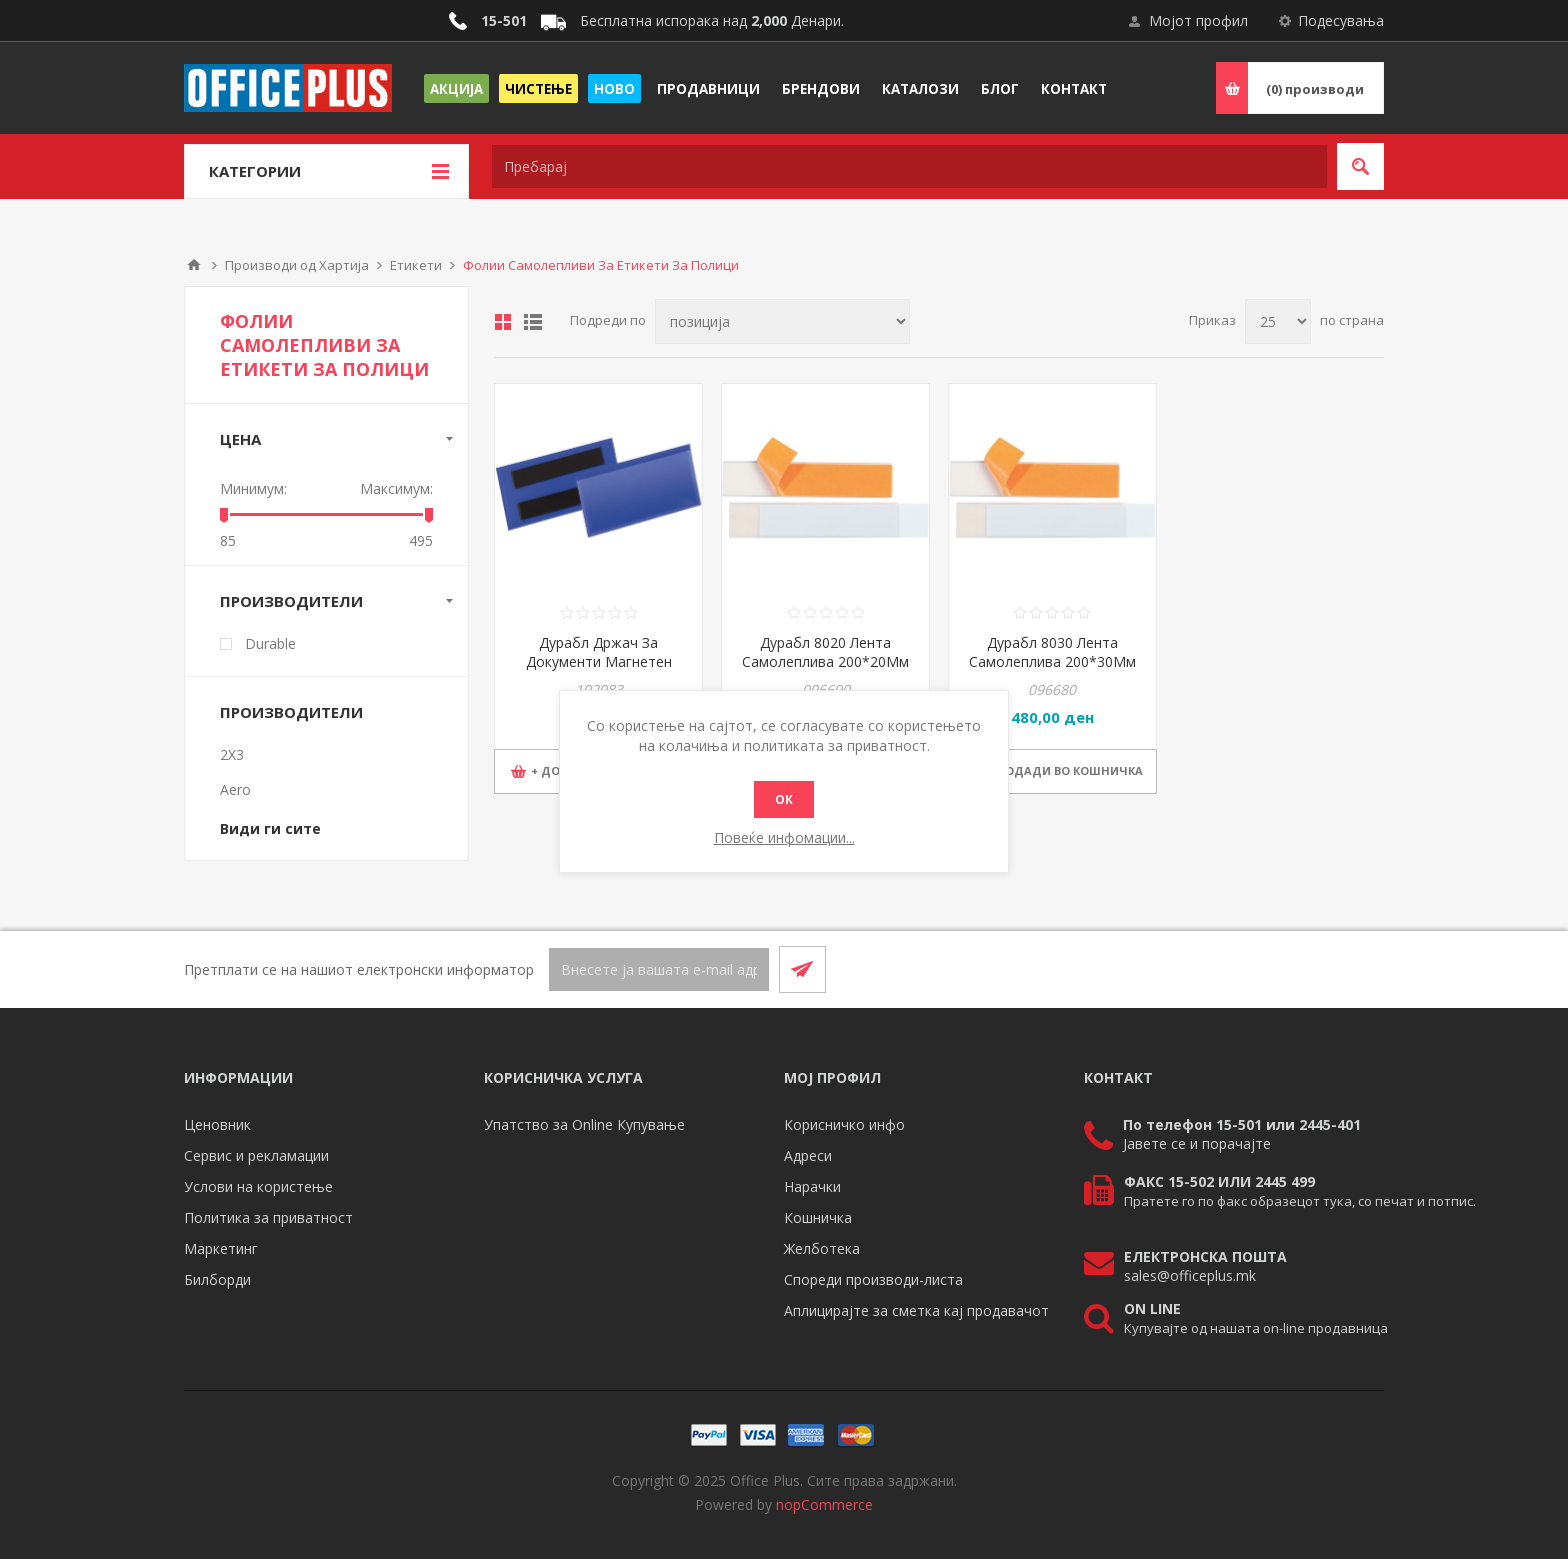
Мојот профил (1198, 20)
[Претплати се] (659, 969)
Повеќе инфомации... (784, 837)
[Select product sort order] (782, 321)
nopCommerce (824, 1504)
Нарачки (812, 1186)
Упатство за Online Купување (584, 1124)
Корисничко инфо (844, 1124)
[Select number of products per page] (1278, 321)
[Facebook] (1312, 969)
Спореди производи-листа (873, 1279)
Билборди (217, 1279)
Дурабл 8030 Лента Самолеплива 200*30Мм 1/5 (1052, 661)
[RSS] (1360, 969)
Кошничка (818, 1217)
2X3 (232, 754)
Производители (291, 601)
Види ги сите (270, 828)
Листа (533, 322)
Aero (235, 789)
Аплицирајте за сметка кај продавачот (916, 1310)
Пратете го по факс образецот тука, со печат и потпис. (1300, 1201)
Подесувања (1341, 20)
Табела (503, 322)
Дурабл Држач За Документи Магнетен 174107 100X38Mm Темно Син (599, 671)
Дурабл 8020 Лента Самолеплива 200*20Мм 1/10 (825, 661)
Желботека (822, 1248)
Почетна (194, 265)
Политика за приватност (268, 1217)
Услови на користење (258, 1186)
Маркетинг (221, 1248)
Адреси (808, 1155)
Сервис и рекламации (256, 1155)
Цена (240, 439)
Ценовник (217, 1124)
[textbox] (909, 166)
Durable (270, 643)
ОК (784, 799)
